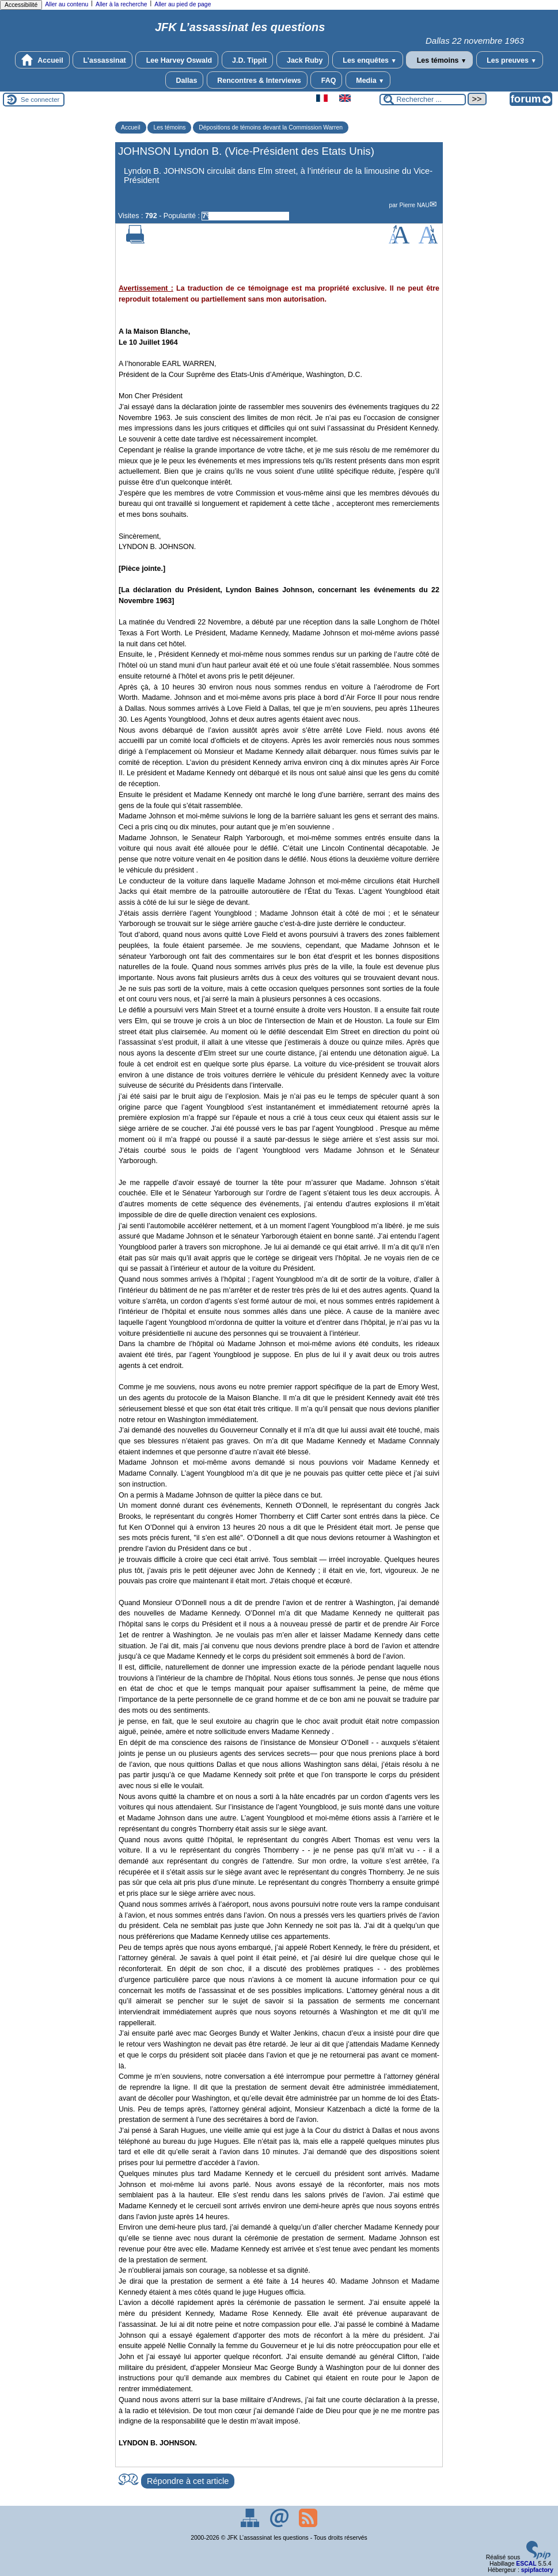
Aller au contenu (66, 4)
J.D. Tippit (247, 60)
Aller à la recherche (121, 4)
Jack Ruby (303, 60)
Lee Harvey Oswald (177, 60)
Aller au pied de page (182, 4)
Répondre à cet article (188, 2481)
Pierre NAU (414, 205)
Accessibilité (21, 5)
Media (368, 80)
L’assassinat (102, 60)
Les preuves (510, 60)
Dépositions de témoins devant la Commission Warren (271, 127)
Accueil (42, 60)
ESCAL (526, 2563)
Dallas (184, 80)
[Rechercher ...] (422, 99)
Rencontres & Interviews (257, 80)
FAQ (326, 80)
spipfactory (537, 2570)
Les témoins (439, 60)
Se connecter (40, 99)
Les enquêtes (368, 60)
